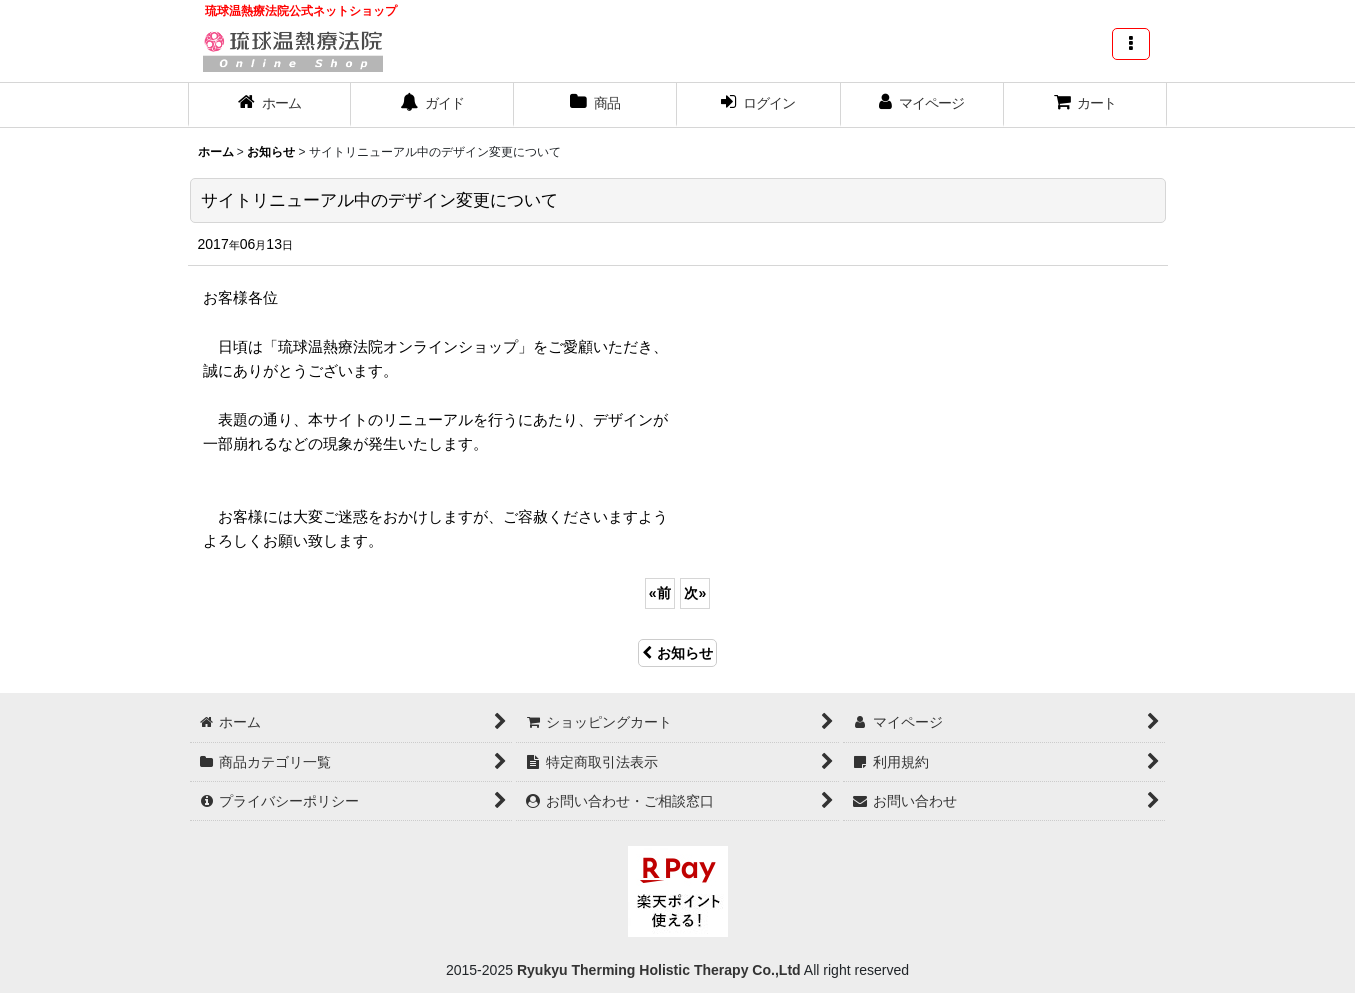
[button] (1131, 44)
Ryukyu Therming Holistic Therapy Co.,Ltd (657, 970)
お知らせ (677, 653)
